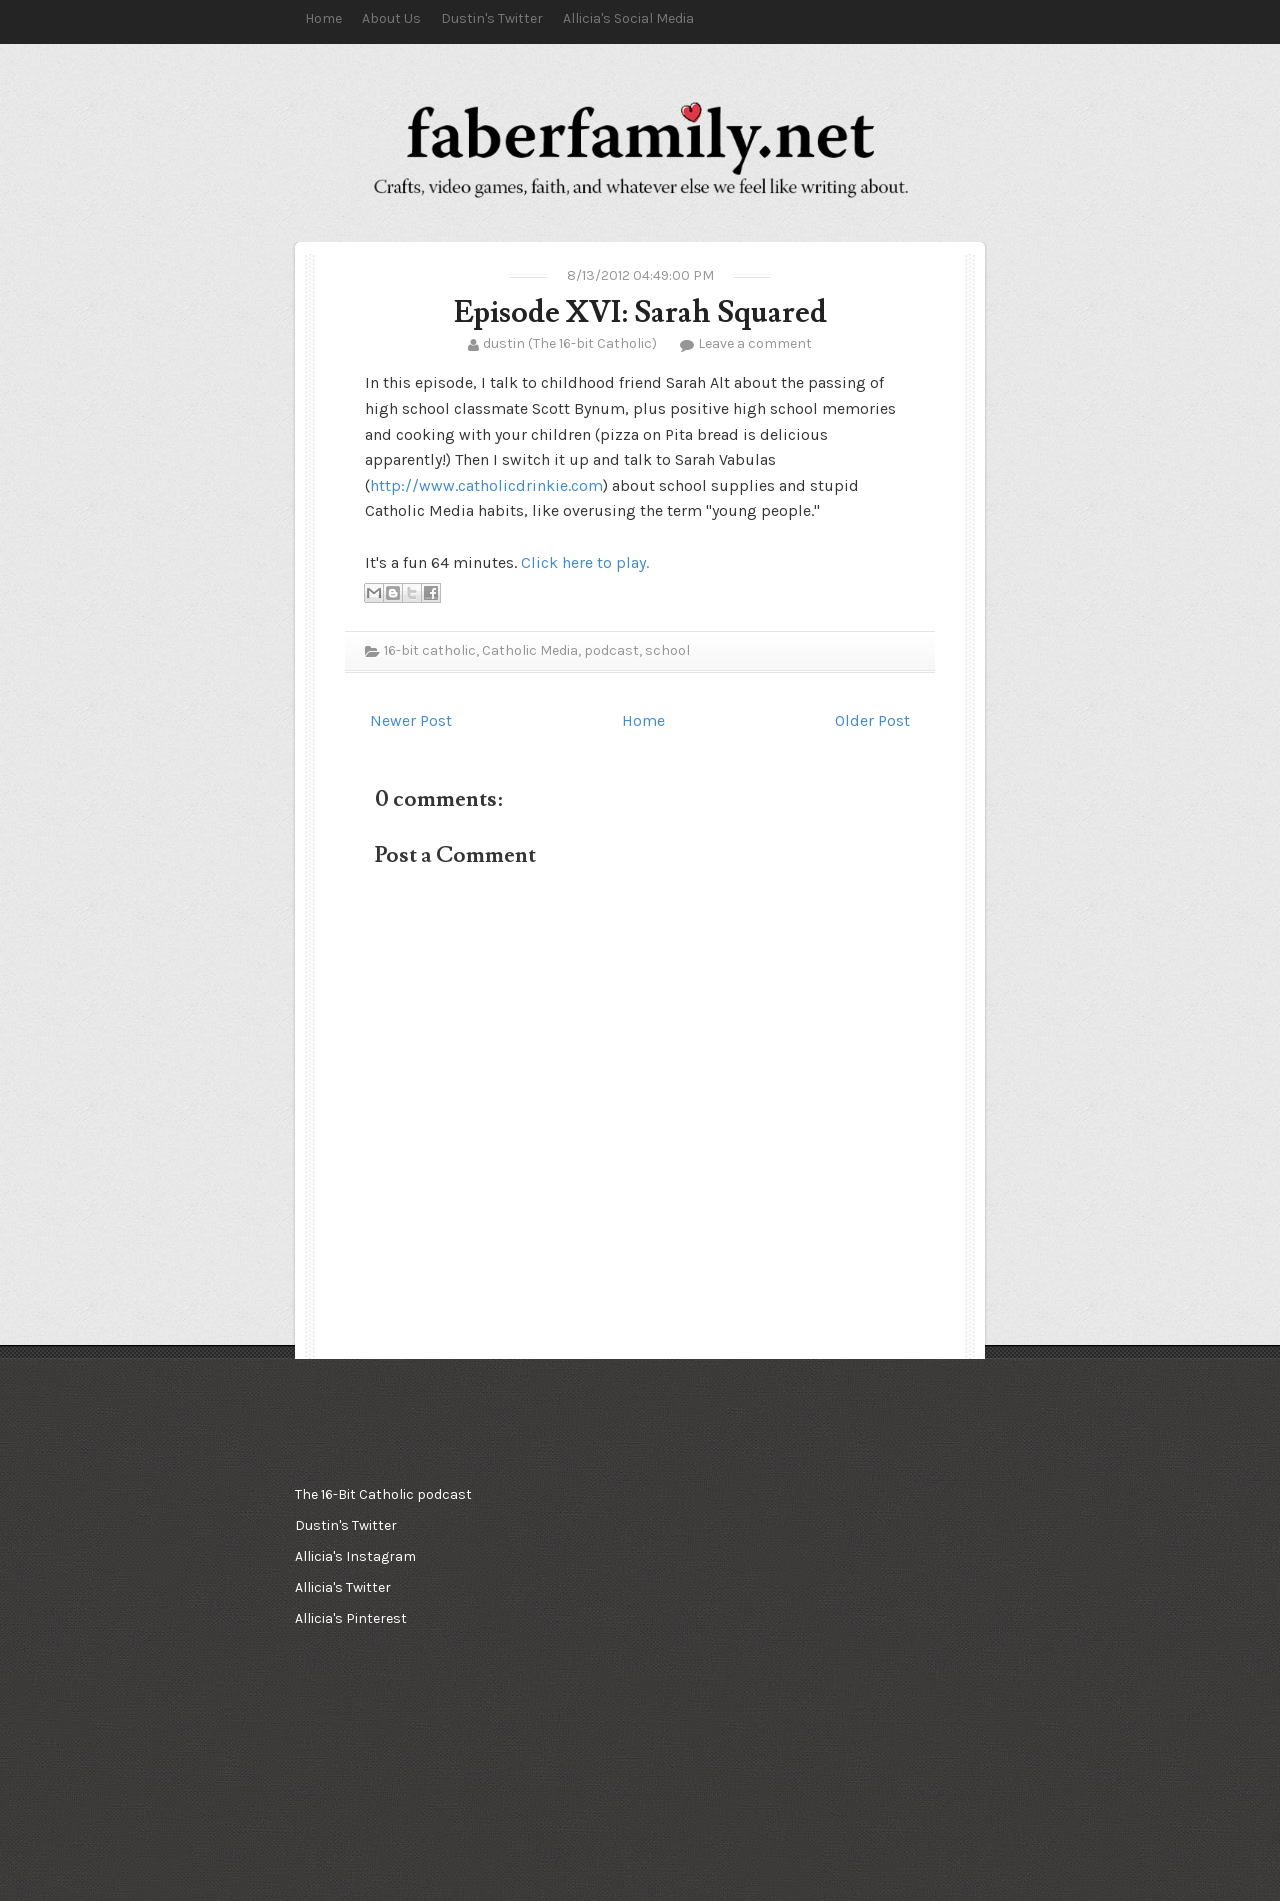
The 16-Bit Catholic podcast (383, 1494)
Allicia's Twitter (343, 1587)
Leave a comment (755, 343)
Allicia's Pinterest (351, 1618)
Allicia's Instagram (355, 1556)
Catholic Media (530, 650)
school (667, 650)
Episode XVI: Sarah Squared (640, 312)
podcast (611, 650)
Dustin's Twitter (492, 18)
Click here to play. (585, 562)
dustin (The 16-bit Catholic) (570, 343)
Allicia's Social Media (628, 18)
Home (323, 18)
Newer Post (411, 720)
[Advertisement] (635, 1579)
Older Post (872, 720)
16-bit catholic (430, 650)
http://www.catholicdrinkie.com (486, 485)
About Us (391, 18)
